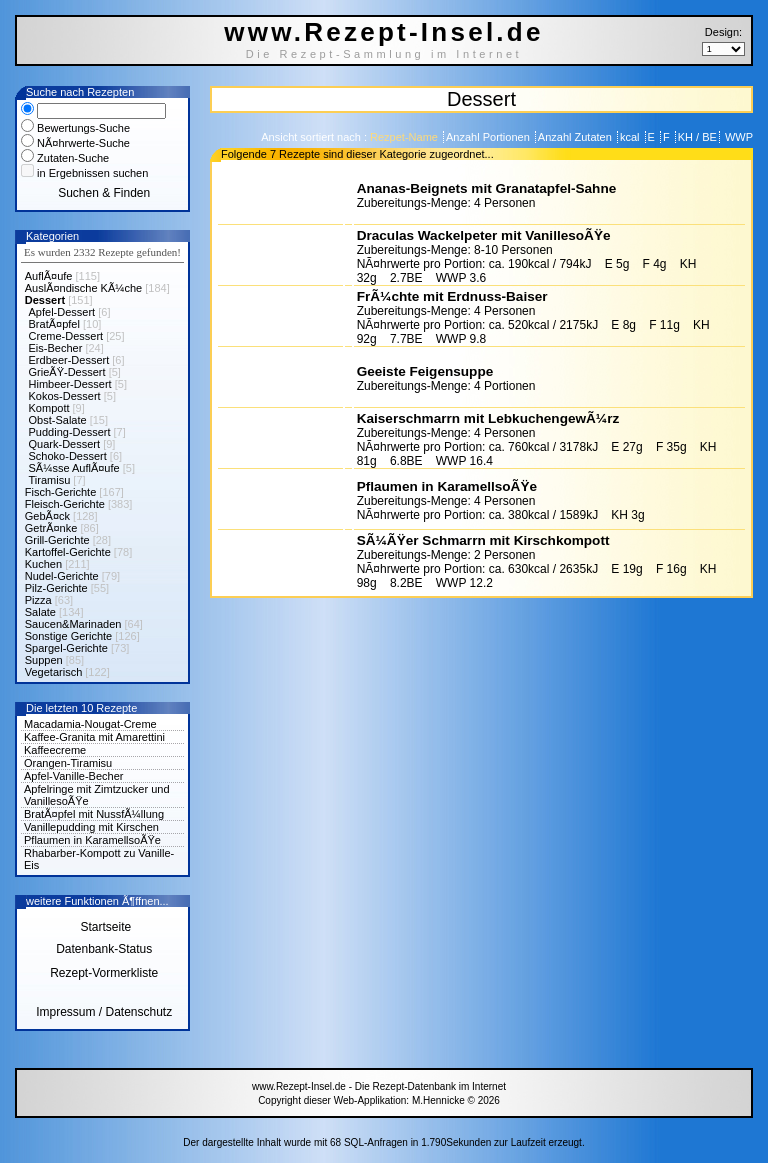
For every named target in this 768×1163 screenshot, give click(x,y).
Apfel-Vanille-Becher (73, 776)
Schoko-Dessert (68, 456)
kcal (631, 137)
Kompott (49, 408)
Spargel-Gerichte (66, 648)
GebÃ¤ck (47, 516)
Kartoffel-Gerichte (68, 552)
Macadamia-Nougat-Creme (90, 724)
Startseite (104, 927)
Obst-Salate (58, 420)
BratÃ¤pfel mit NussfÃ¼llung (94, 814)
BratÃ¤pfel (54, 324)
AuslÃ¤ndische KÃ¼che (83, 288)
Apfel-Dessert (62, 312)
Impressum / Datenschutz (104, 1012)
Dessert (45, 300)
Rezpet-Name (405, 137)
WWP (737, 137)
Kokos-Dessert (65, 396)
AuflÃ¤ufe (49, 276)
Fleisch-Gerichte (65, 504)
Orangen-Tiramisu (68, 763)
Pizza (38, 600)
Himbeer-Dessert (70, 384)
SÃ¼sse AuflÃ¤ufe (74, 468)
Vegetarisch (53, 672)
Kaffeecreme (55, 750)
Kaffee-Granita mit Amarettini (94, 737)
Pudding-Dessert (70, 432)
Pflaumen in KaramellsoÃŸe (92, 840)
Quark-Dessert (65, 444)
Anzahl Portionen (489, 137)
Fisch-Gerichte (61, 492)
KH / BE (697, 137)
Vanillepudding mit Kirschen (91, 827)
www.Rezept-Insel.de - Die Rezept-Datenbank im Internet (379, 1086)
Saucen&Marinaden (73, 624)
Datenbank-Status (104, 949)
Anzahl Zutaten (576, 137)
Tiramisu (50, 480)
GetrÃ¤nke (51, 528)
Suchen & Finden (104, 193)
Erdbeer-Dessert (69, 360)
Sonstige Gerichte (68, 636)
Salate (40, 612)
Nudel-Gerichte (62, 576)
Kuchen (43, 564)
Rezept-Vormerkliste (104, 973)
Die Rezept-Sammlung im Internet (384, 54)
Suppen (44, 660)
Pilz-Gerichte (56, 588)
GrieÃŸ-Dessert (67, 372)
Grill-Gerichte (57, 540)
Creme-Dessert (66, 336)
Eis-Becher (56, 348)
